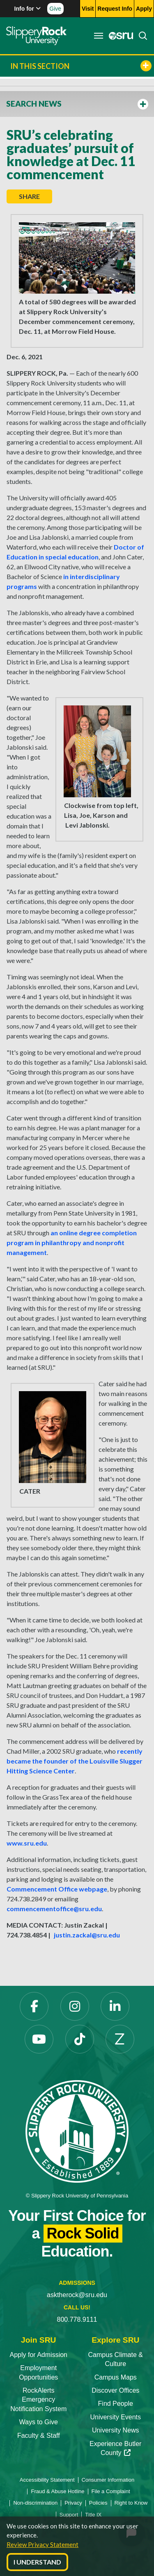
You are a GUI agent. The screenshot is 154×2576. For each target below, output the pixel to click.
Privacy (73, 2503)
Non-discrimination (35, 2503)
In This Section (81, 65)
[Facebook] (34, 2006)
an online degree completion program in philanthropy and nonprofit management (72, 1242)
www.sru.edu (27, 1843)
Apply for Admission (38, 2354)
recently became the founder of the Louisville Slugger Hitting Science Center (75, 1761)
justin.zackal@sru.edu (87, 1935)
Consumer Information (108, 2480)
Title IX (93, 2515)
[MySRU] (118, 35)
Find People (115, 2403)
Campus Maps (115, 2377)
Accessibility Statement (47, 2480)
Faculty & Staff (38, 2435)
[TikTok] (79, 2039)
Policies (98, 2503)
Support (69, 2515)
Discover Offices (115, 2390)
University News (115, 2430)
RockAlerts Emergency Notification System (38, 2399)
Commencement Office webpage (57, 1889)
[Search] (140, 36)
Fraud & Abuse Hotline (57, 2491)
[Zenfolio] (120, 2039)
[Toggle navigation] (98, 36)
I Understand (37, 2562)
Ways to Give (38, 2422)
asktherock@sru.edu (77, 2294)
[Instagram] (74, 2006)
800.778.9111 (77, 2319)
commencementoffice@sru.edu (54, 1908)
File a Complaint (111, 2491)
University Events (115, 2417)
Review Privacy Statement (42, 2544)
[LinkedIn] (115, 2006)
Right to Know (131, 2503)
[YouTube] (39, 2039)
